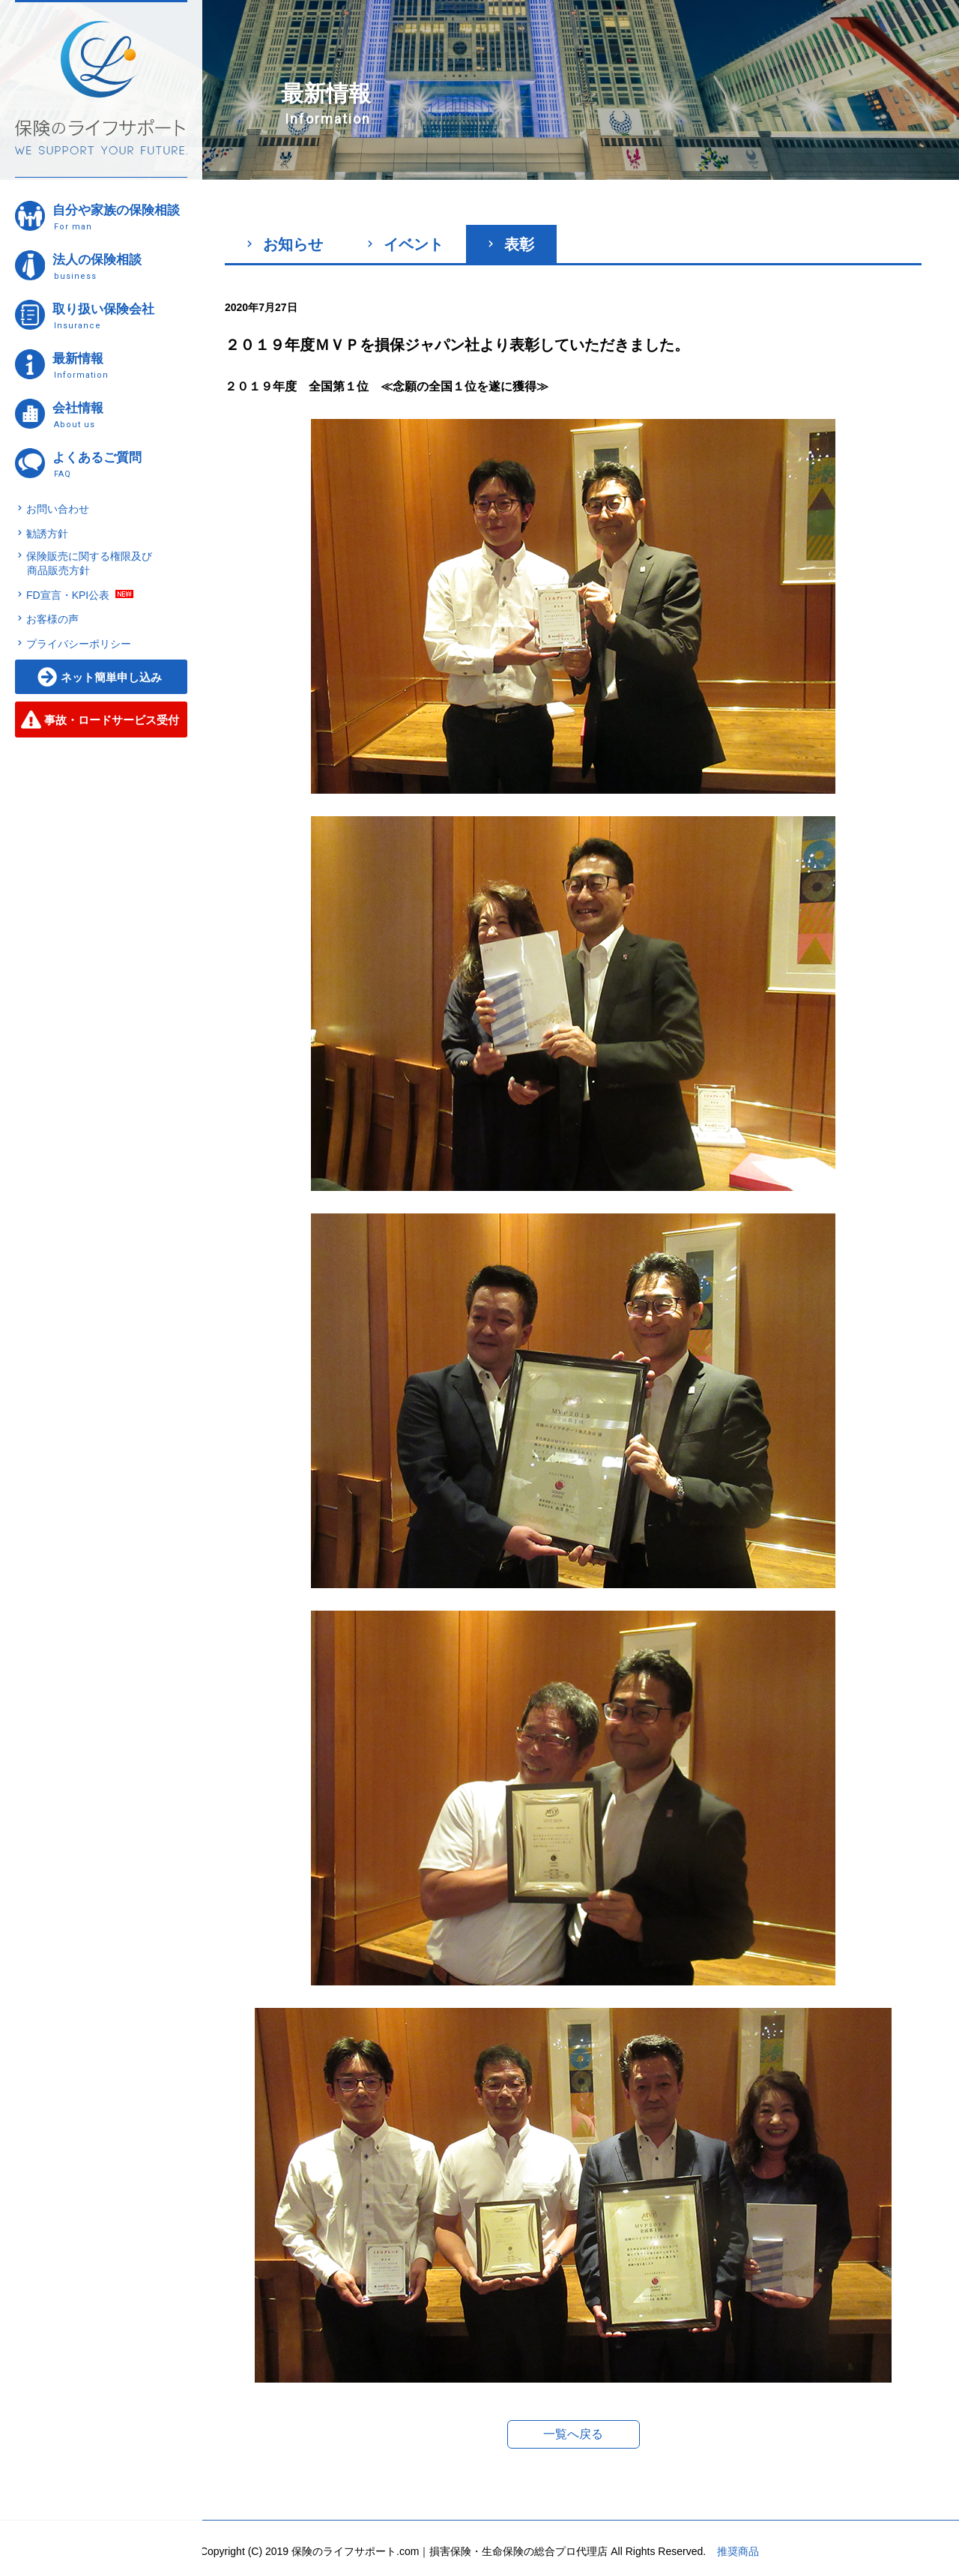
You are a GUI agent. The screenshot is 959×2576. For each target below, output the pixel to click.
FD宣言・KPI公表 (67, 595)
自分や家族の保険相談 (119, 217)
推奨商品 (738, 2551)
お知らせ (285, 244)
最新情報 (119, 365)
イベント (406, 244)
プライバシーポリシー (78, 644)
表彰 (511, 244)
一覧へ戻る (573, 2434)
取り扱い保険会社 (119, 316)
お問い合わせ (57, 509)
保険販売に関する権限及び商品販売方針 (89, 563)
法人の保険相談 (119, 266)
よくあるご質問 (119, 464)
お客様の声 (52, 619)
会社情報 (119, 415)
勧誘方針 (47, 534)
